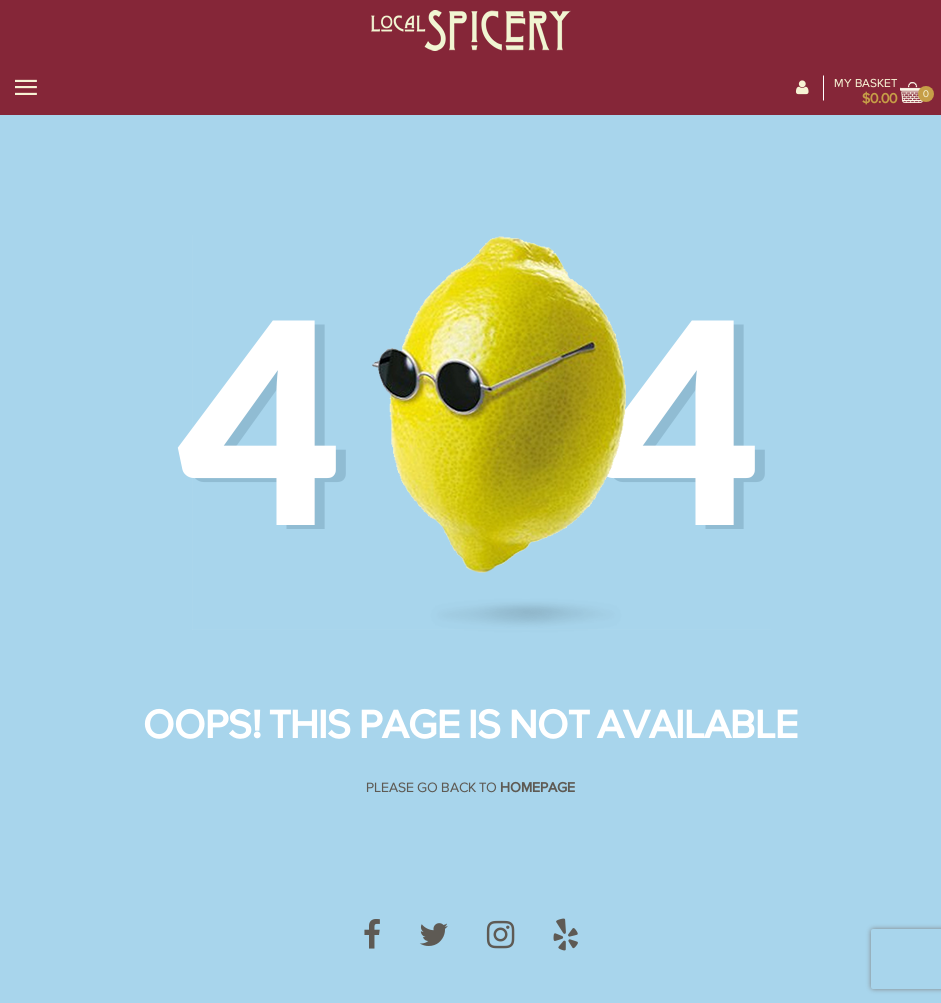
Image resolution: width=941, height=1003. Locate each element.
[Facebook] (372, 936)
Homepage (537, 787)
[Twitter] (434, 936)
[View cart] (913, 94)
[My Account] (802, 88)
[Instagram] (500, 936)
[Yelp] (565, 936)
